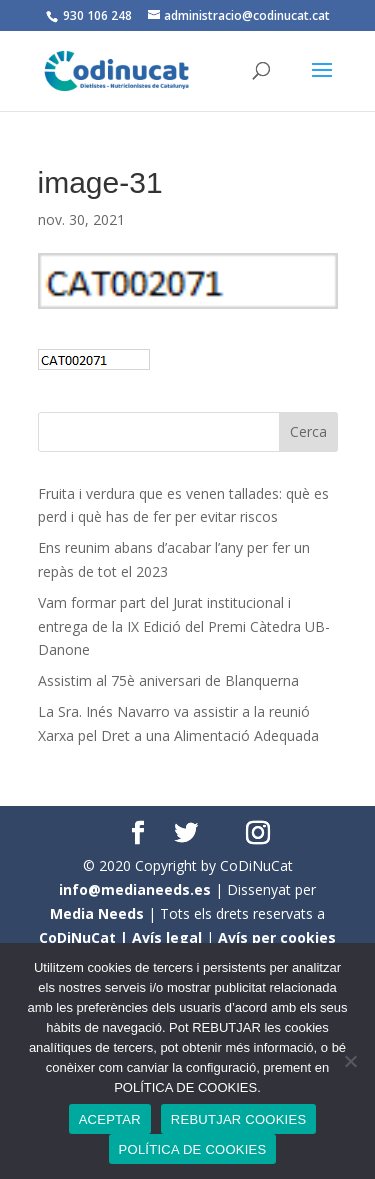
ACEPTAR (110, 1119)
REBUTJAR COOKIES (238, 1119)
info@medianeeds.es (135, 889)
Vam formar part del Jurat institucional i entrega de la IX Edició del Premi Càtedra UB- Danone (184, 626)
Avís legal (167, 937)
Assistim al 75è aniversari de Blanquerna (168, 680)
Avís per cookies (277, 937)
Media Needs (97, 913)
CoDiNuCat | (85, 937)
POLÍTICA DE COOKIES (193, 1149)
